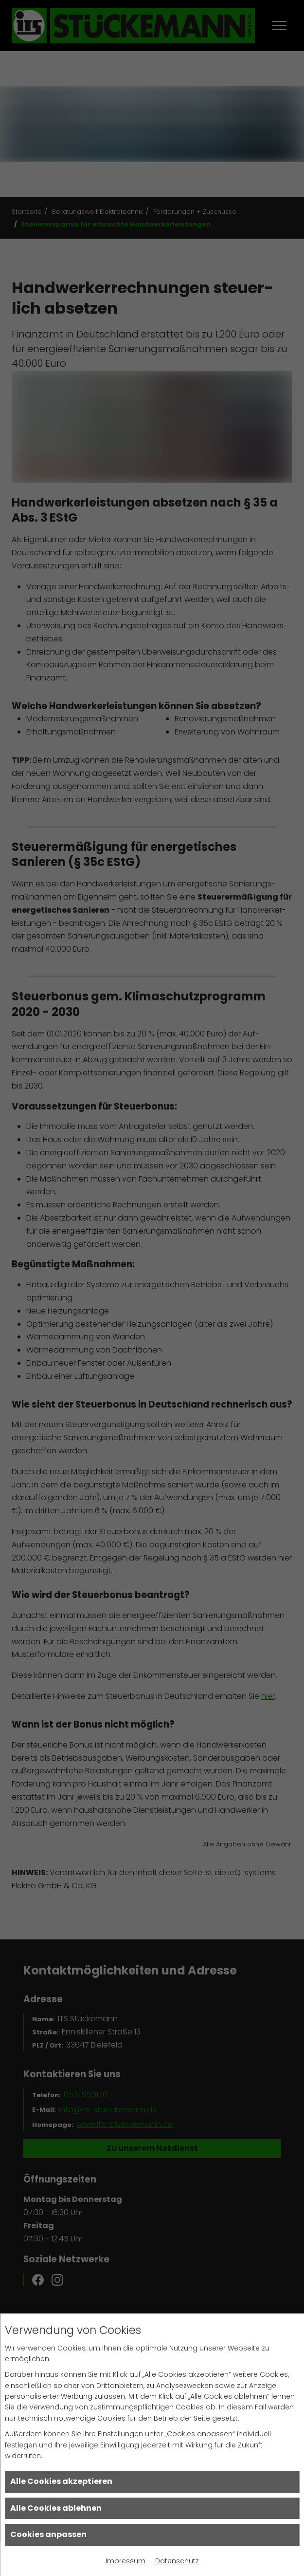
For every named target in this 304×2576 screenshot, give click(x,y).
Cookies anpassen (48, 2534)
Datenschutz (177, 2561)
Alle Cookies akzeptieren (61, 2481)
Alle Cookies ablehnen (56, 2508)
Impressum (125, 2561)
